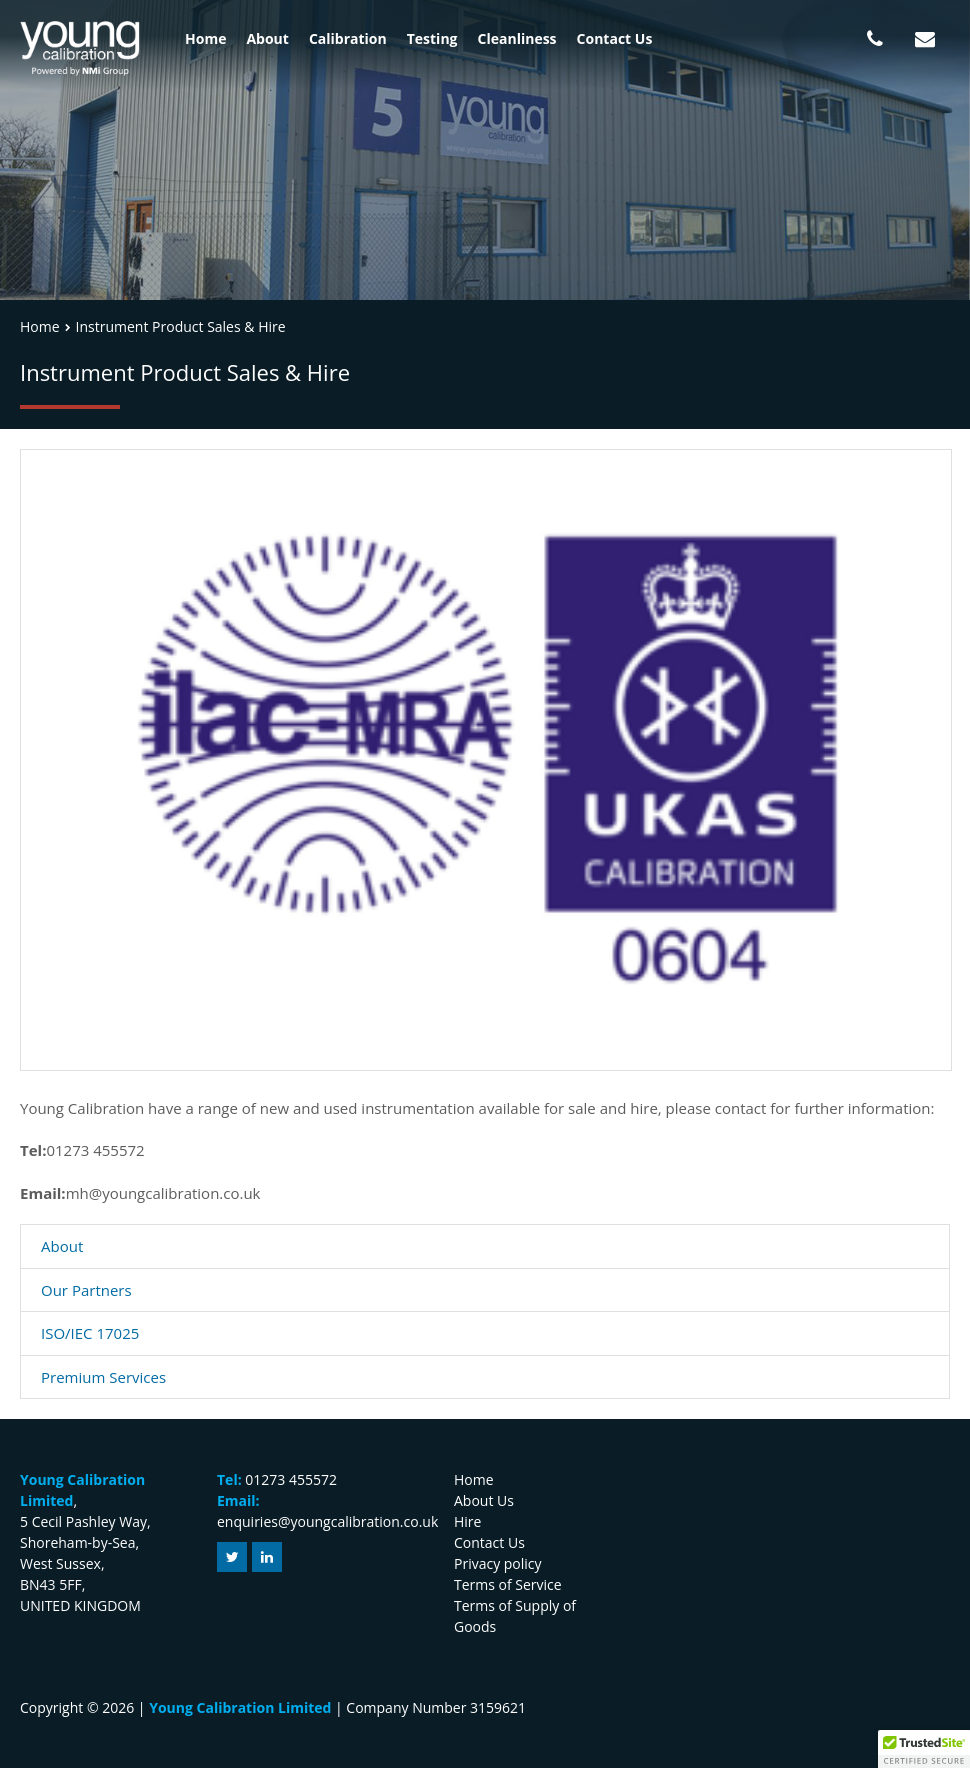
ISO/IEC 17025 (90, 1333)
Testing (432, 38)
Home (205, 38)
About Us (484, 1500)
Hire (467, 1521)
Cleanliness (517, 38)
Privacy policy (498, 1563)
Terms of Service (508, 1584)
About (267, 38)
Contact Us (615, 38)
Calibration (348, 38)
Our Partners (86, 1290)
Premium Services (103, 1377)
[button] (924, 1749)
